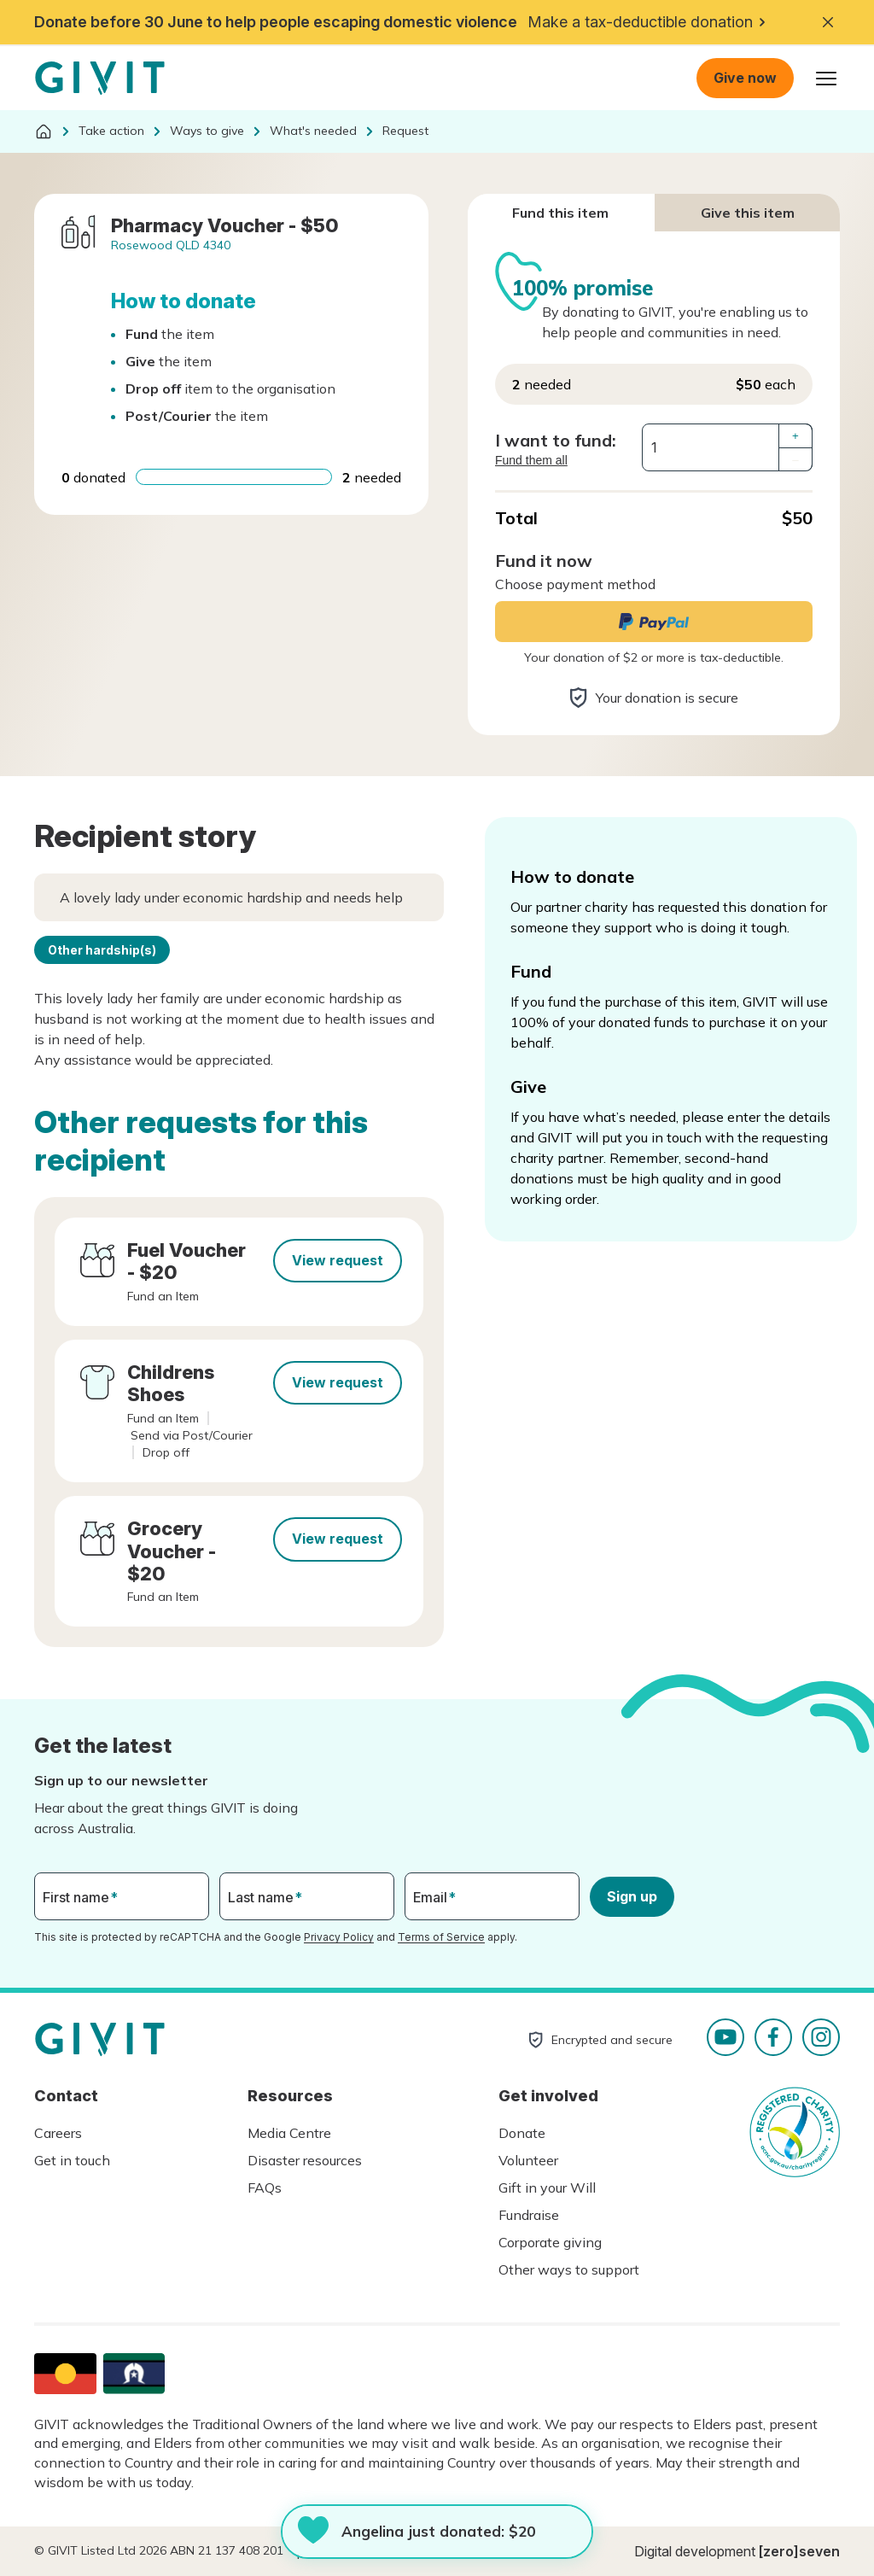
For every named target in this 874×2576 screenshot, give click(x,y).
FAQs (265, 2187)
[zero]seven (799, 2551)
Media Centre (289, 2132)
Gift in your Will (547, 2187)
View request (337, 1260)
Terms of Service (441, 1937)
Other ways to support (568, 2269)
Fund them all (531, 460)
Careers (58, 2132)
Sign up (632, 1896)
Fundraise (528, 2214)
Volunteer (528, 2160)
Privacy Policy (339, 1937)
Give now (745, 77)
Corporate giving (550, 2242)
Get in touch (72, 2160)
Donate (521, 2132)
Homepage (100, 78)
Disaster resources (305, 2160)
